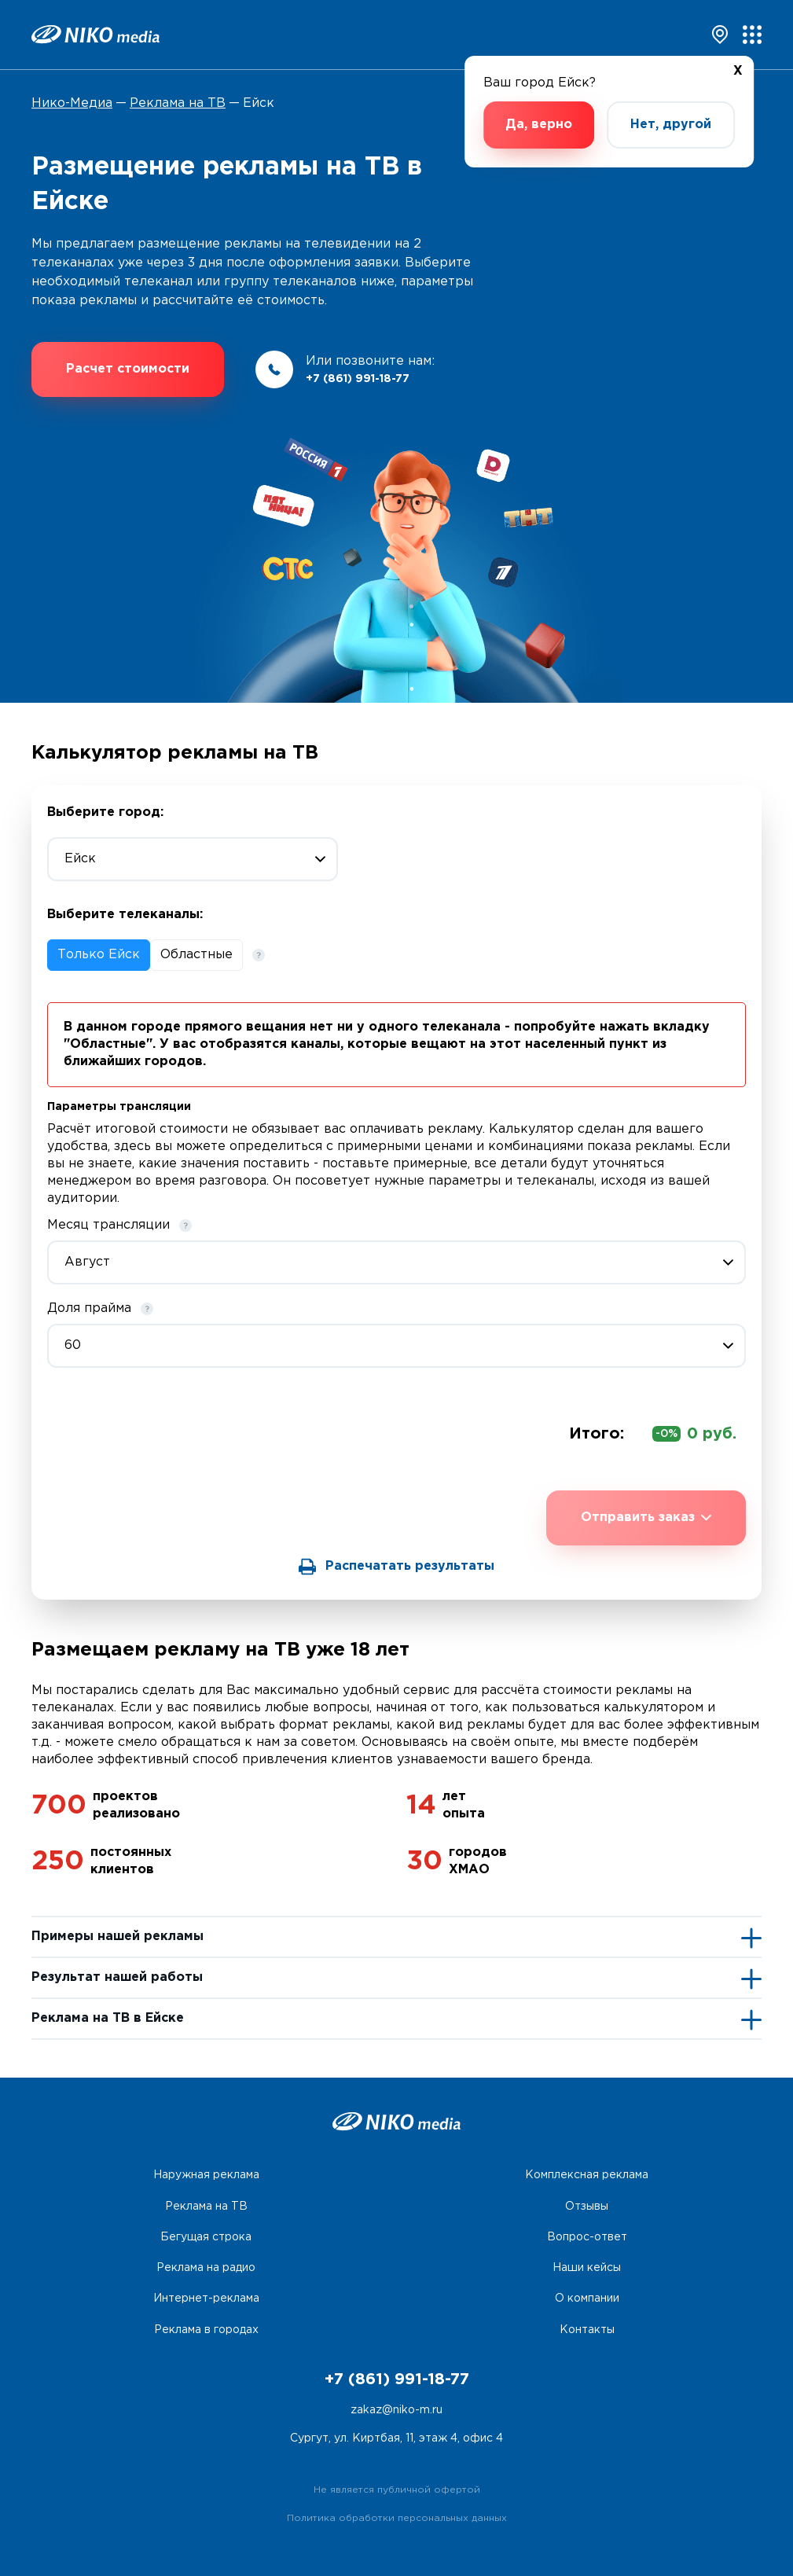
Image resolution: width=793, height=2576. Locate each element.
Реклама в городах (206, 2330)
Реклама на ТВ (178, 103)
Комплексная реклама (586, 2175)
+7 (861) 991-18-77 (357, 379)
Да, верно (538, 124)
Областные (196, 955)
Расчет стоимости (127, 369)
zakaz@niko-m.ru (396, 2410)
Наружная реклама (206, 2175)
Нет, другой (670, 124)
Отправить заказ (646, 1517)
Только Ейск (98, 955)
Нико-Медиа (71, 103)
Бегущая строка (205, 2237)
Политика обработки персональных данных (397, 2518)
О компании (587, 2298)
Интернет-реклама (206, 2298)
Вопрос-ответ (587, 2237)
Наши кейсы (587, 2268)
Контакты (587, 2330)
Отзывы (586, 2206)
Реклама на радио (205, 2268)
